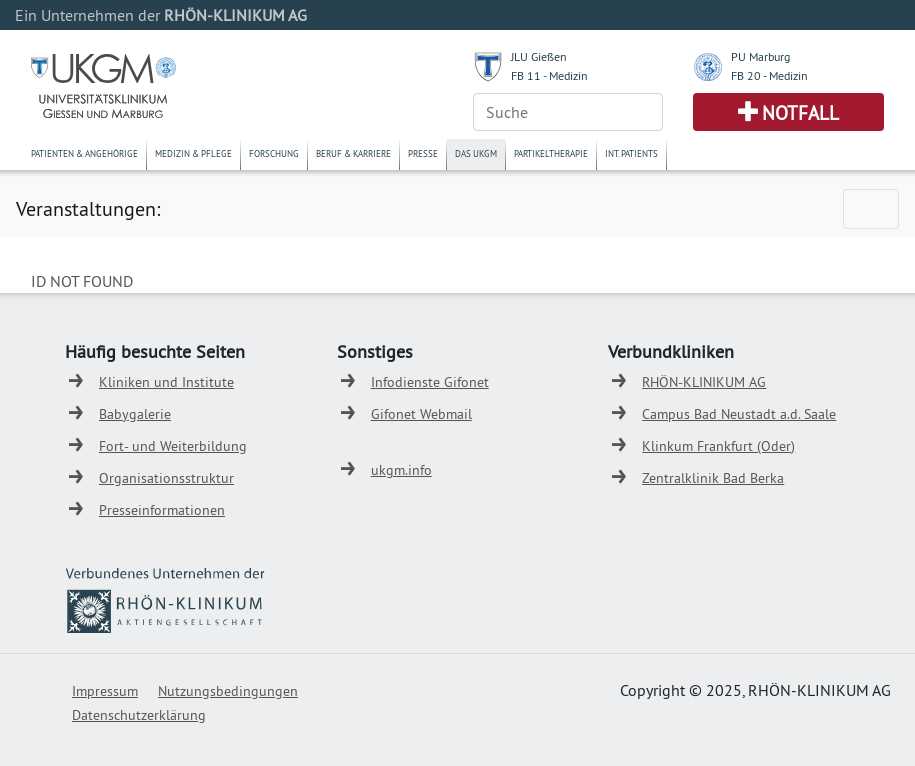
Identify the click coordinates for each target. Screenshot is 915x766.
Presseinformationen (162, 510)
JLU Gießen (539, 56)
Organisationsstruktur (166, 478)
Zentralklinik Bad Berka (713, 478)
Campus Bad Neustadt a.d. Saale (739, 414)
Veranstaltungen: (88, 208)
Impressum (105, 691)
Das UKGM (476, 153)
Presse (423, 153)
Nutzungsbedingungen (228, 691)
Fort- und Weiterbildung (173, 446)
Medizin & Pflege (193, 153)
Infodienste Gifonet (430, 382)
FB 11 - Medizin (549, 75)
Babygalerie (135, 414)
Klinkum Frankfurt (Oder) (718, 446)
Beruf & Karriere (353, 153)
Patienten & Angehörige (84, 153)
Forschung (274, 153)
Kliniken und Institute (166, 382)
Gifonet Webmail (421, 414)
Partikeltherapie (551, 153)
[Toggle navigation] (871, 209)
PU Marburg (760, 56)
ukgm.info (401, 470)
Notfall (800, 113)
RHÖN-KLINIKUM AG (704, 382)
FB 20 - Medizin (769, 75)
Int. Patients (631, 153)
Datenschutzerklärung (139, 715)
